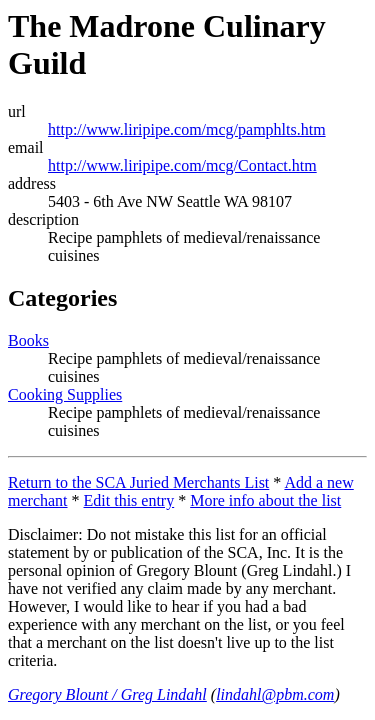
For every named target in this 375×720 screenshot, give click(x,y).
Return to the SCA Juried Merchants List (138, 482)
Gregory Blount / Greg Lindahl (107, 694)
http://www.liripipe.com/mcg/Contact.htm (182, 165)
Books (28, 340)
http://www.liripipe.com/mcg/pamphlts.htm (187, 129)
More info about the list (265, 500)
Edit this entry (129, 500)
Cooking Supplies (65, 394)
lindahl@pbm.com (275, 694)
